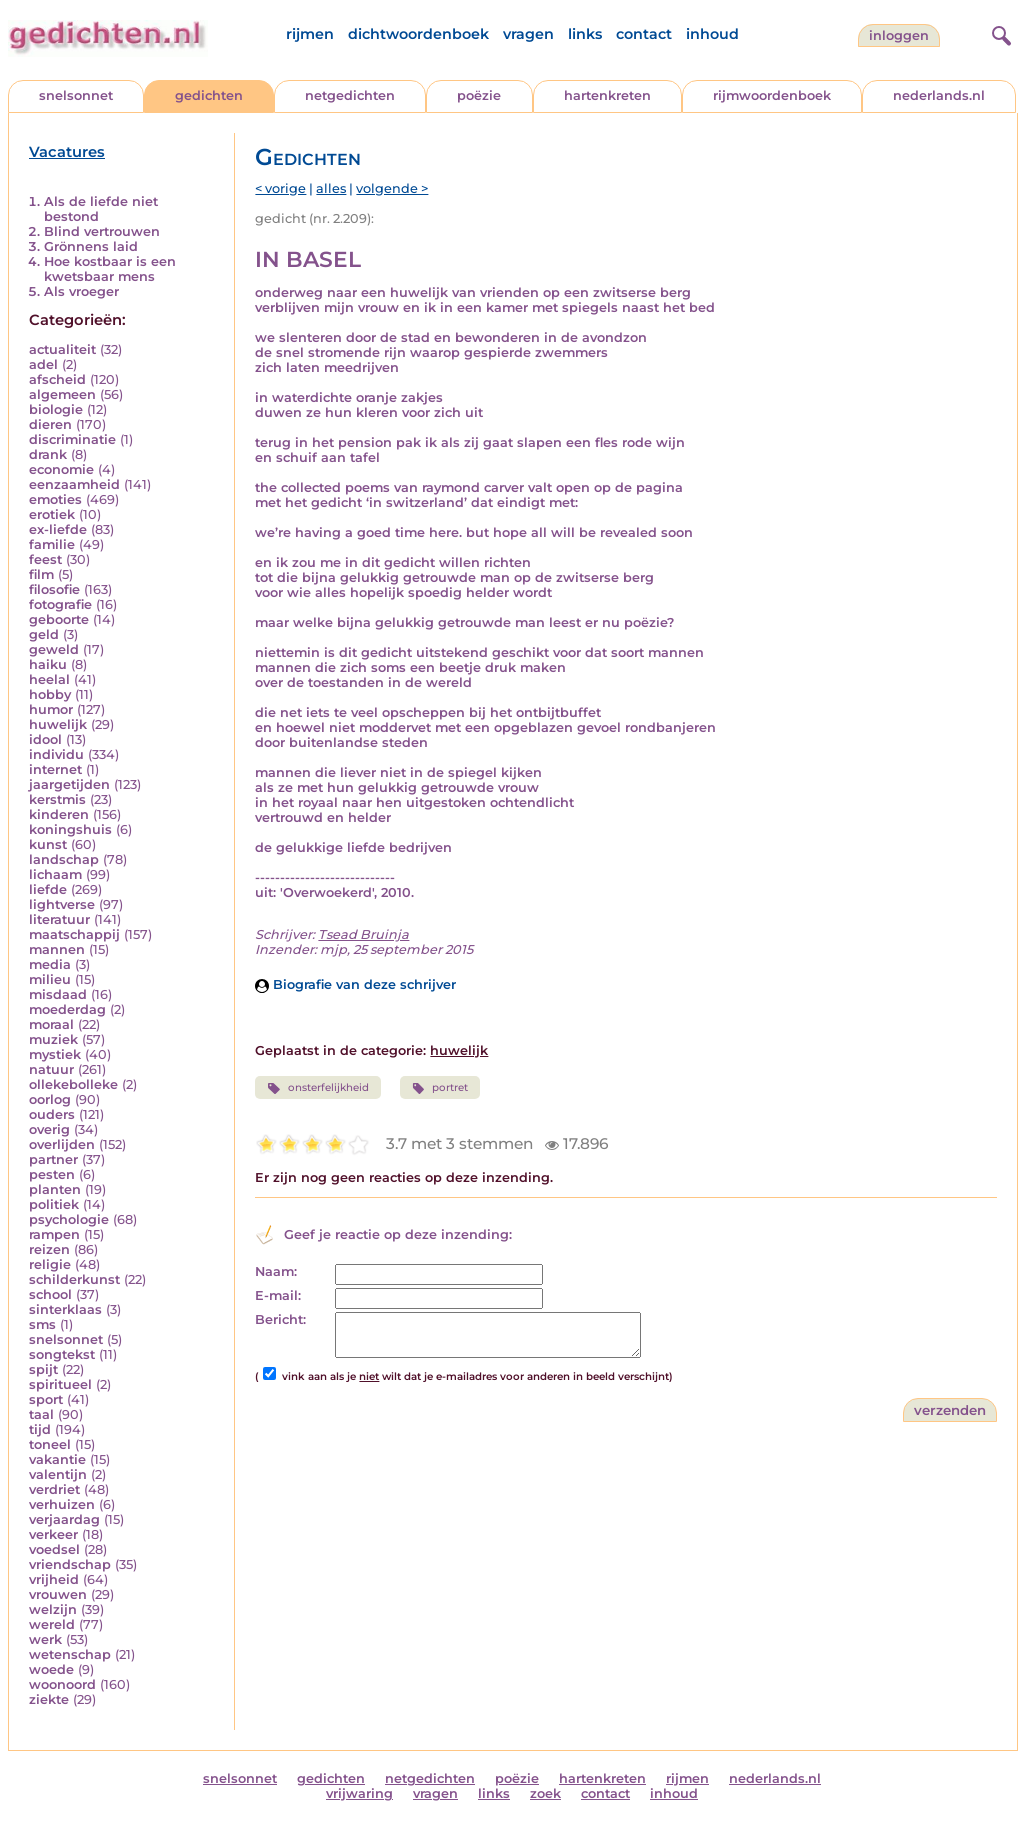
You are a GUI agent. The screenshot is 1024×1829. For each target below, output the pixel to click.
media (50, 964)
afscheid (57, 379)
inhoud (712, 34)
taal (41, 1414)
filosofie (54, 589)
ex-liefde (58, 529)
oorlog (50, 1099)
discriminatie (72, 439)
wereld (52, 1624)
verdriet (54, 1489)
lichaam (55, 874)
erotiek (52, 514)
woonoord (62, 1684)
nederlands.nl (939, 95)
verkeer (53, 1534)
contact (644, 34)
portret (440, 1088)
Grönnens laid (91, 246)
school (50, 1294)
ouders (52, 1114)
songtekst (62, 1354)
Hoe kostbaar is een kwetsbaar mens (110, 269)
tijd (40, 1429)
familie (52, 544)
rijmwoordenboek (772, 95)
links (585, 34)
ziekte (49, 1699)
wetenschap (70, 1654)
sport (46, 1399)
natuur (51, 1069)
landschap (64, 859)
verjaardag (64, 1519)
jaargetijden (69, 784)
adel (43, 364)
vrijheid (54, 1579)
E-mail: (278, 1295)
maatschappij (74, 934)
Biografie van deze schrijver (355, 984)
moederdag (67, 1009)
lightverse (62, 904)
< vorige (280, 188)
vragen (528, 34)
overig (49, 1129)
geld (44, 634)
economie (61, 469)
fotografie (60, 604)
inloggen (899, 35)
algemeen (62, 394)
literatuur (59, 919)
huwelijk (58, 724)
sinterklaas (65, 1309)
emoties (55, 499)
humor (51, 709)
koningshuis (70, 829)
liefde (48, 889)
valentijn (58, 1474)
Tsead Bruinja (363, 934)
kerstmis (57, 799)
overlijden (62, 1144)
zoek (545, 1793)
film (41, 574)
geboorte (59, 619)
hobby (50, 694)
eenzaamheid (74, 484)
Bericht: (280, 1319)
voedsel (54, 1549)
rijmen (310, 34)
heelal (49, 679)
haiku (48, 664)
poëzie (479, 95)
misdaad (58, 994)
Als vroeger (81, 291)
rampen (54, 1234)
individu (56, 754)
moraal (51, 1024)
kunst (48, 844)
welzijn (53, 1609)
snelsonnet (76, 95)
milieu (50, 979)
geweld (54, 649)
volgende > (392, 188)
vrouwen (58, 1594)
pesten (52, 1174)
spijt (43, 1369)
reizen (49, 1249)
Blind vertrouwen (102, 231)
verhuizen (62, 1504)
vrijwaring (359, 1793)
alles (331, 188)
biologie (56, 409)
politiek (54, 1204)
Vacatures (67, 152)
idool (45, 739)
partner (53, 1159)
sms (42, 1324)
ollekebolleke (73, 1084)
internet (55, 769)
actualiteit (62, 349)
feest (45, 559)
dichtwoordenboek (418, 34)
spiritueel (60, 1384)
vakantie (57, 1459)
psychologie (69, 1219)
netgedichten (350, 95)
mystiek (55, 1054)
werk (45, 1639)
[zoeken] (999, 33)
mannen (57, 949)
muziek (53, 1039)
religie (50, 1264)
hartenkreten (607, 95)
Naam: (276, 1271)
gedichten (209, 95)
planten (55, 1189)
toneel (50, 1444)
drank (48, 454)
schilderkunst (74, 1279)
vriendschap (70, 1564)
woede (51, 1669)
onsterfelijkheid (317, 1088)
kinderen (59, 814)
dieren (50, 424)
